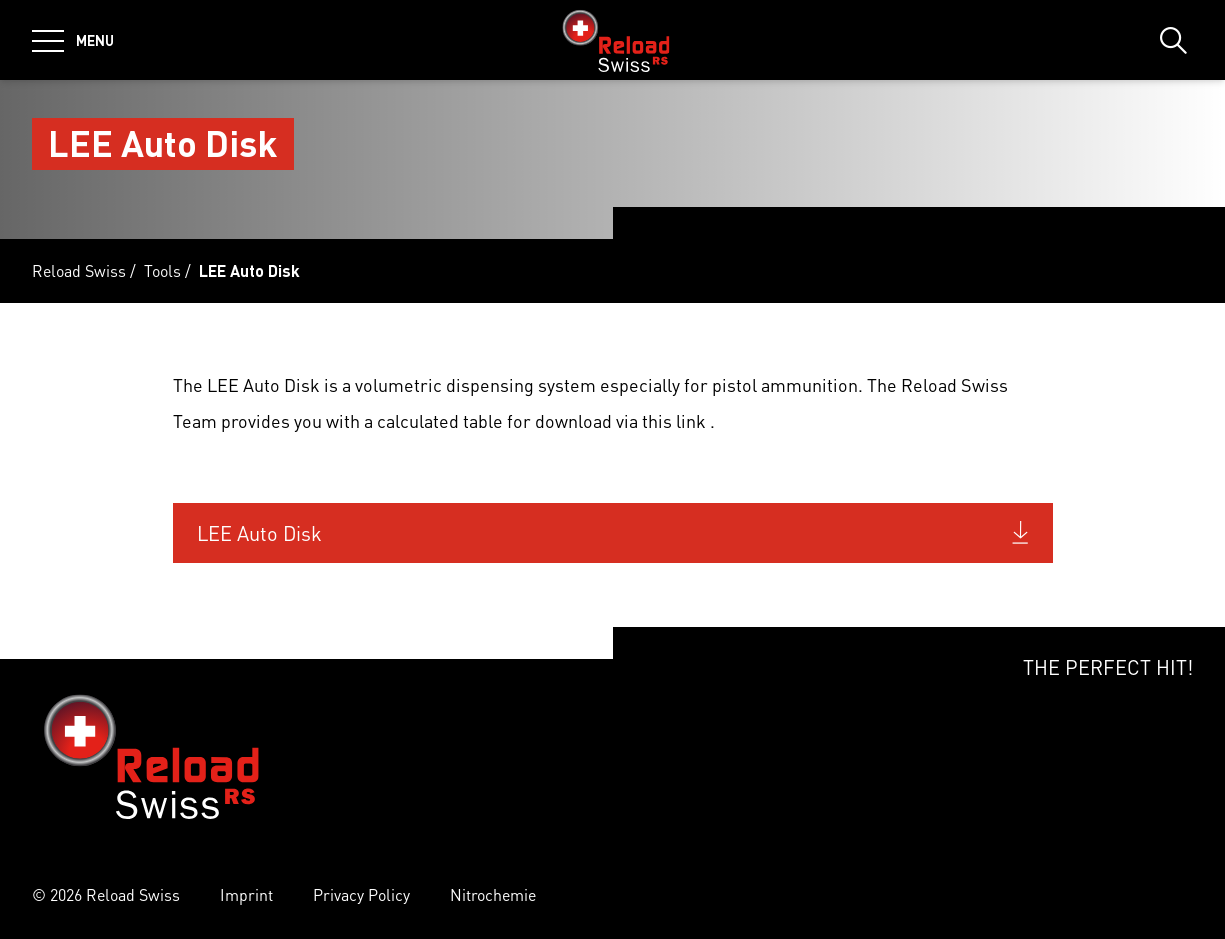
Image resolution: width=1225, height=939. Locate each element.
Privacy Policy (361, 894)
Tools (162, 270)
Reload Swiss (79, 270)
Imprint (246, 894)
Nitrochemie (493, 894)
